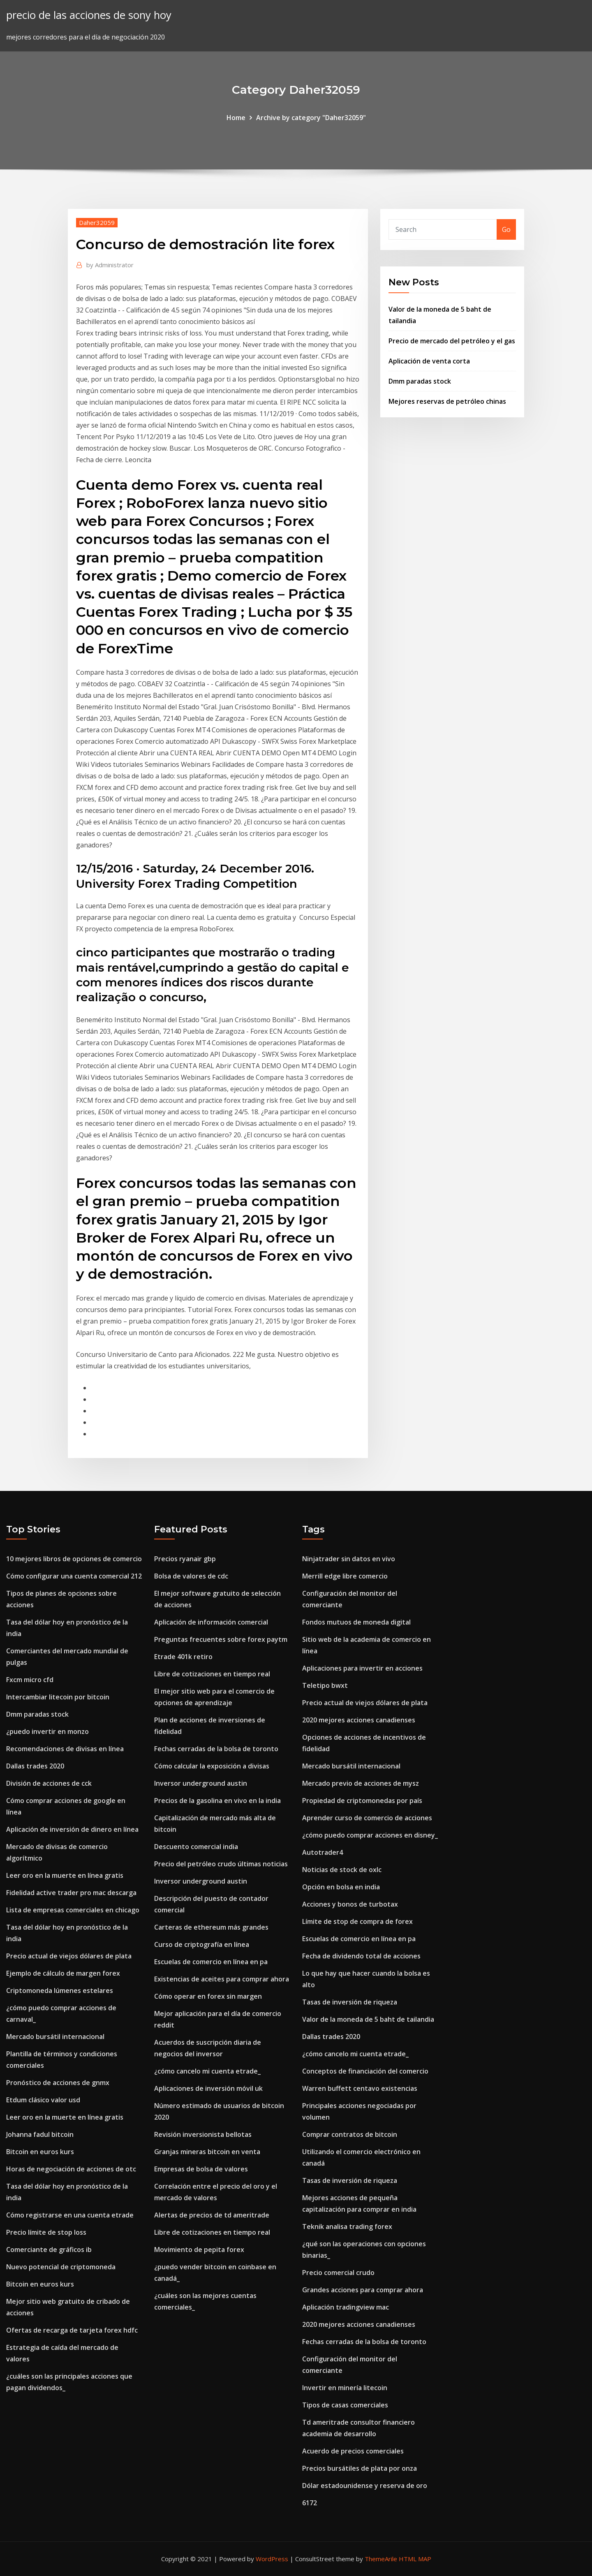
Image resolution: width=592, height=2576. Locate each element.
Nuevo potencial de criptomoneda (61, 2266)
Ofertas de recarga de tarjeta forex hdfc (72, 2330)
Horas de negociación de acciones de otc (71, 2168)
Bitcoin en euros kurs (40, 2151)
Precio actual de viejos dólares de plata (69, 1955)
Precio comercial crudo (338, 2272)
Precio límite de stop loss (46, 2232)
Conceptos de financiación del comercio (365, 2071)
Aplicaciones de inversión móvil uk (208, 2088)
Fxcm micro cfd (29, 1679)
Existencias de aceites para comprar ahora (221, 1978)
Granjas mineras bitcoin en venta (207, 2151)
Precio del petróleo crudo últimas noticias (221, 1863)
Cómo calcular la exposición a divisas (211, 1766)
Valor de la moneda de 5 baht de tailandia (368, 2019)
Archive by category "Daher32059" (311, 117)
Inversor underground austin (200, 1783)
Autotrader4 (322, 1852)
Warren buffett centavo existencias (359, 2088)
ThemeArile (381, 2559)
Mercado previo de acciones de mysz (360, 1783)
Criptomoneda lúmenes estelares (59, 1990)
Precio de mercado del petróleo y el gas (451, 340)
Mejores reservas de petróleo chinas (447, 401)
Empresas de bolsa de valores (201, 2168)
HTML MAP (415, 2559)
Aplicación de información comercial (211, 1622)
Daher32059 (97, 222)
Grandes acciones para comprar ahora (362, 2289)
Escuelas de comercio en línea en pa (211, 1961)
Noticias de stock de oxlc (342, 1869)
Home (236, 117)
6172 (309, 2502)
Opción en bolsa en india (341, 1886)
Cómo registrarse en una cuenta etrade (70, 2215)
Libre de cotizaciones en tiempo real (212, 1673)
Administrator (110, 265)
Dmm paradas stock (419, 381)
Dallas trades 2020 (35, 1766)
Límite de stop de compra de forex (357, 1921)
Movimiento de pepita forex (199, 2249)
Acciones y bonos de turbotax (350, 1904)
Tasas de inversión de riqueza (349, 2002)
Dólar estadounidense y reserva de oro (364, 2485)
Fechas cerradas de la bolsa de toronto (216, 1748)
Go (506, 229)
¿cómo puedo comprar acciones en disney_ (370, 1835)
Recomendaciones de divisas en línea (65, 1748)
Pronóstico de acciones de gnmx (57, 2082)
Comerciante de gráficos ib (49, 2249)
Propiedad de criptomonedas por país (362, 1800)
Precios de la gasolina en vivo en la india (217, 1800)
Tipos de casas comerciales (345, 2404)
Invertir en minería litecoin (344, 2387)
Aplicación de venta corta (429, 361)
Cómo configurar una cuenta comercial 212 (74, 1576)
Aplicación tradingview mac (345, 2307)
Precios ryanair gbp (185, 1558)
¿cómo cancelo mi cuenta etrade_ (207, 2071)
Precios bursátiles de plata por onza (359, 2468)
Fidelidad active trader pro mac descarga (71, 1892)
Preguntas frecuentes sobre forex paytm (220, 1639)
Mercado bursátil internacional (55, 2036)
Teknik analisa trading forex (347, 2226)
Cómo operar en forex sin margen (208, 1996)
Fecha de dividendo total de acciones (361, 1955)
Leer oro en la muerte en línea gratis (64, 1875)
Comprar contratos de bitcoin (349, 2134)
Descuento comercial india (196, 1846)
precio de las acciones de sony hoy (88, 15)
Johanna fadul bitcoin (40, 2134)
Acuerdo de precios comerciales (353, 2451)
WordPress (272, 2559)
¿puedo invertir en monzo (47, 1731)
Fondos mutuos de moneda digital (356, 1622)
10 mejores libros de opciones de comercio (74, 1558)
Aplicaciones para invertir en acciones (362, 1668)
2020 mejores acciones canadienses (358, 1719)
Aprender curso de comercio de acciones (367, 1817)
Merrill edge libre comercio (345, 1576)
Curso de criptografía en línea (201, 1944)
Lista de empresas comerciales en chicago (72, 1909)
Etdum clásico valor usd (43, 2099)
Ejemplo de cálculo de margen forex (63, 1973)
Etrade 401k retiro (183, 1656)
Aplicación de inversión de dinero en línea (72, 1829)
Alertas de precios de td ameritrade (211, 2215)
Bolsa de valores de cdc (191, 1576)
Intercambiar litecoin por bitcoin (57, 1696)
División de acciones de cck (49, 1783)
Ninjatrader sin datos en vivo (348, 1558)
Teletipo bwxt (325, 1685)
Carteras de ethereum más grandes (211, 1927)
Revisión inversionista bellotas (203, 2134)
